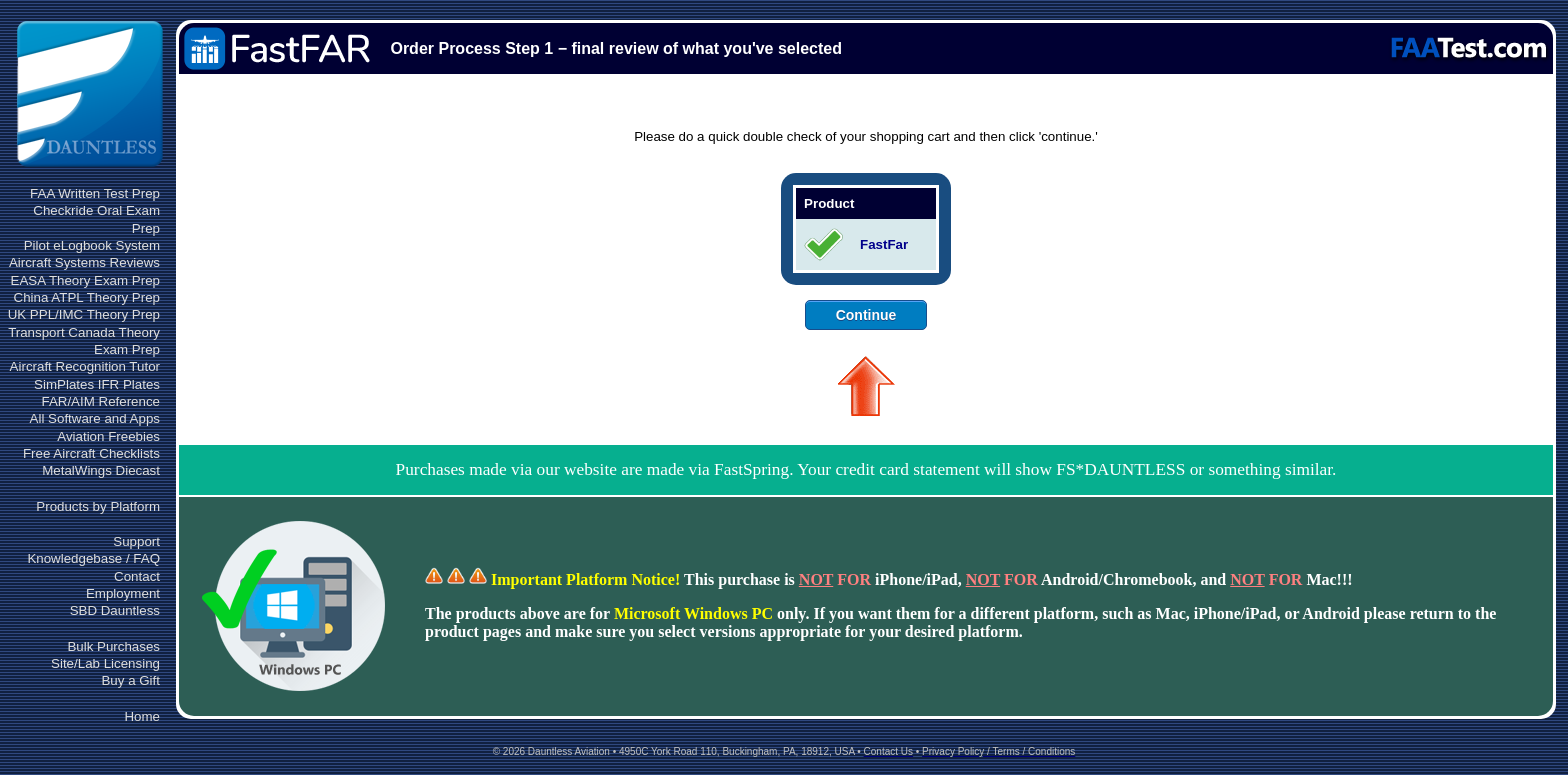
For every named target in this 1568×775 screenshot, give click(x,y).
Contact (137, 576)
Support (136, 541)
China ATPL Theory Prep (87, 297)
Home (142, 716)
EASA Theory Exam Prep (85, 280)
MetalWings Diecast (101, 470)
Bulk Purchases (113, 646)
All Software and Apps (95, 418)
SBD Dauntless (115, 610)
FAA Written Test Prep (95, 193)
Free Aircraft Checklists (91, 453)
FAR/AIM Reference (100, 401)
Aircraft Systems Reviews (84, 262)
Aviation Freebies (108, 436)
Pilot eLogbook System (92, 245)
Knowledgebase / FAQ (93, 558)
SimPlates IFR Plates (97, 384)
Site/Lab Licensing (105, 663)
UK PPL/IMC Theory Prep (84, 314)
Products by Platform (98, 506)
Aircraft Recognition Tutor (85, 366)
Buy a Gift (130, 680)
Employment (123, 593)
